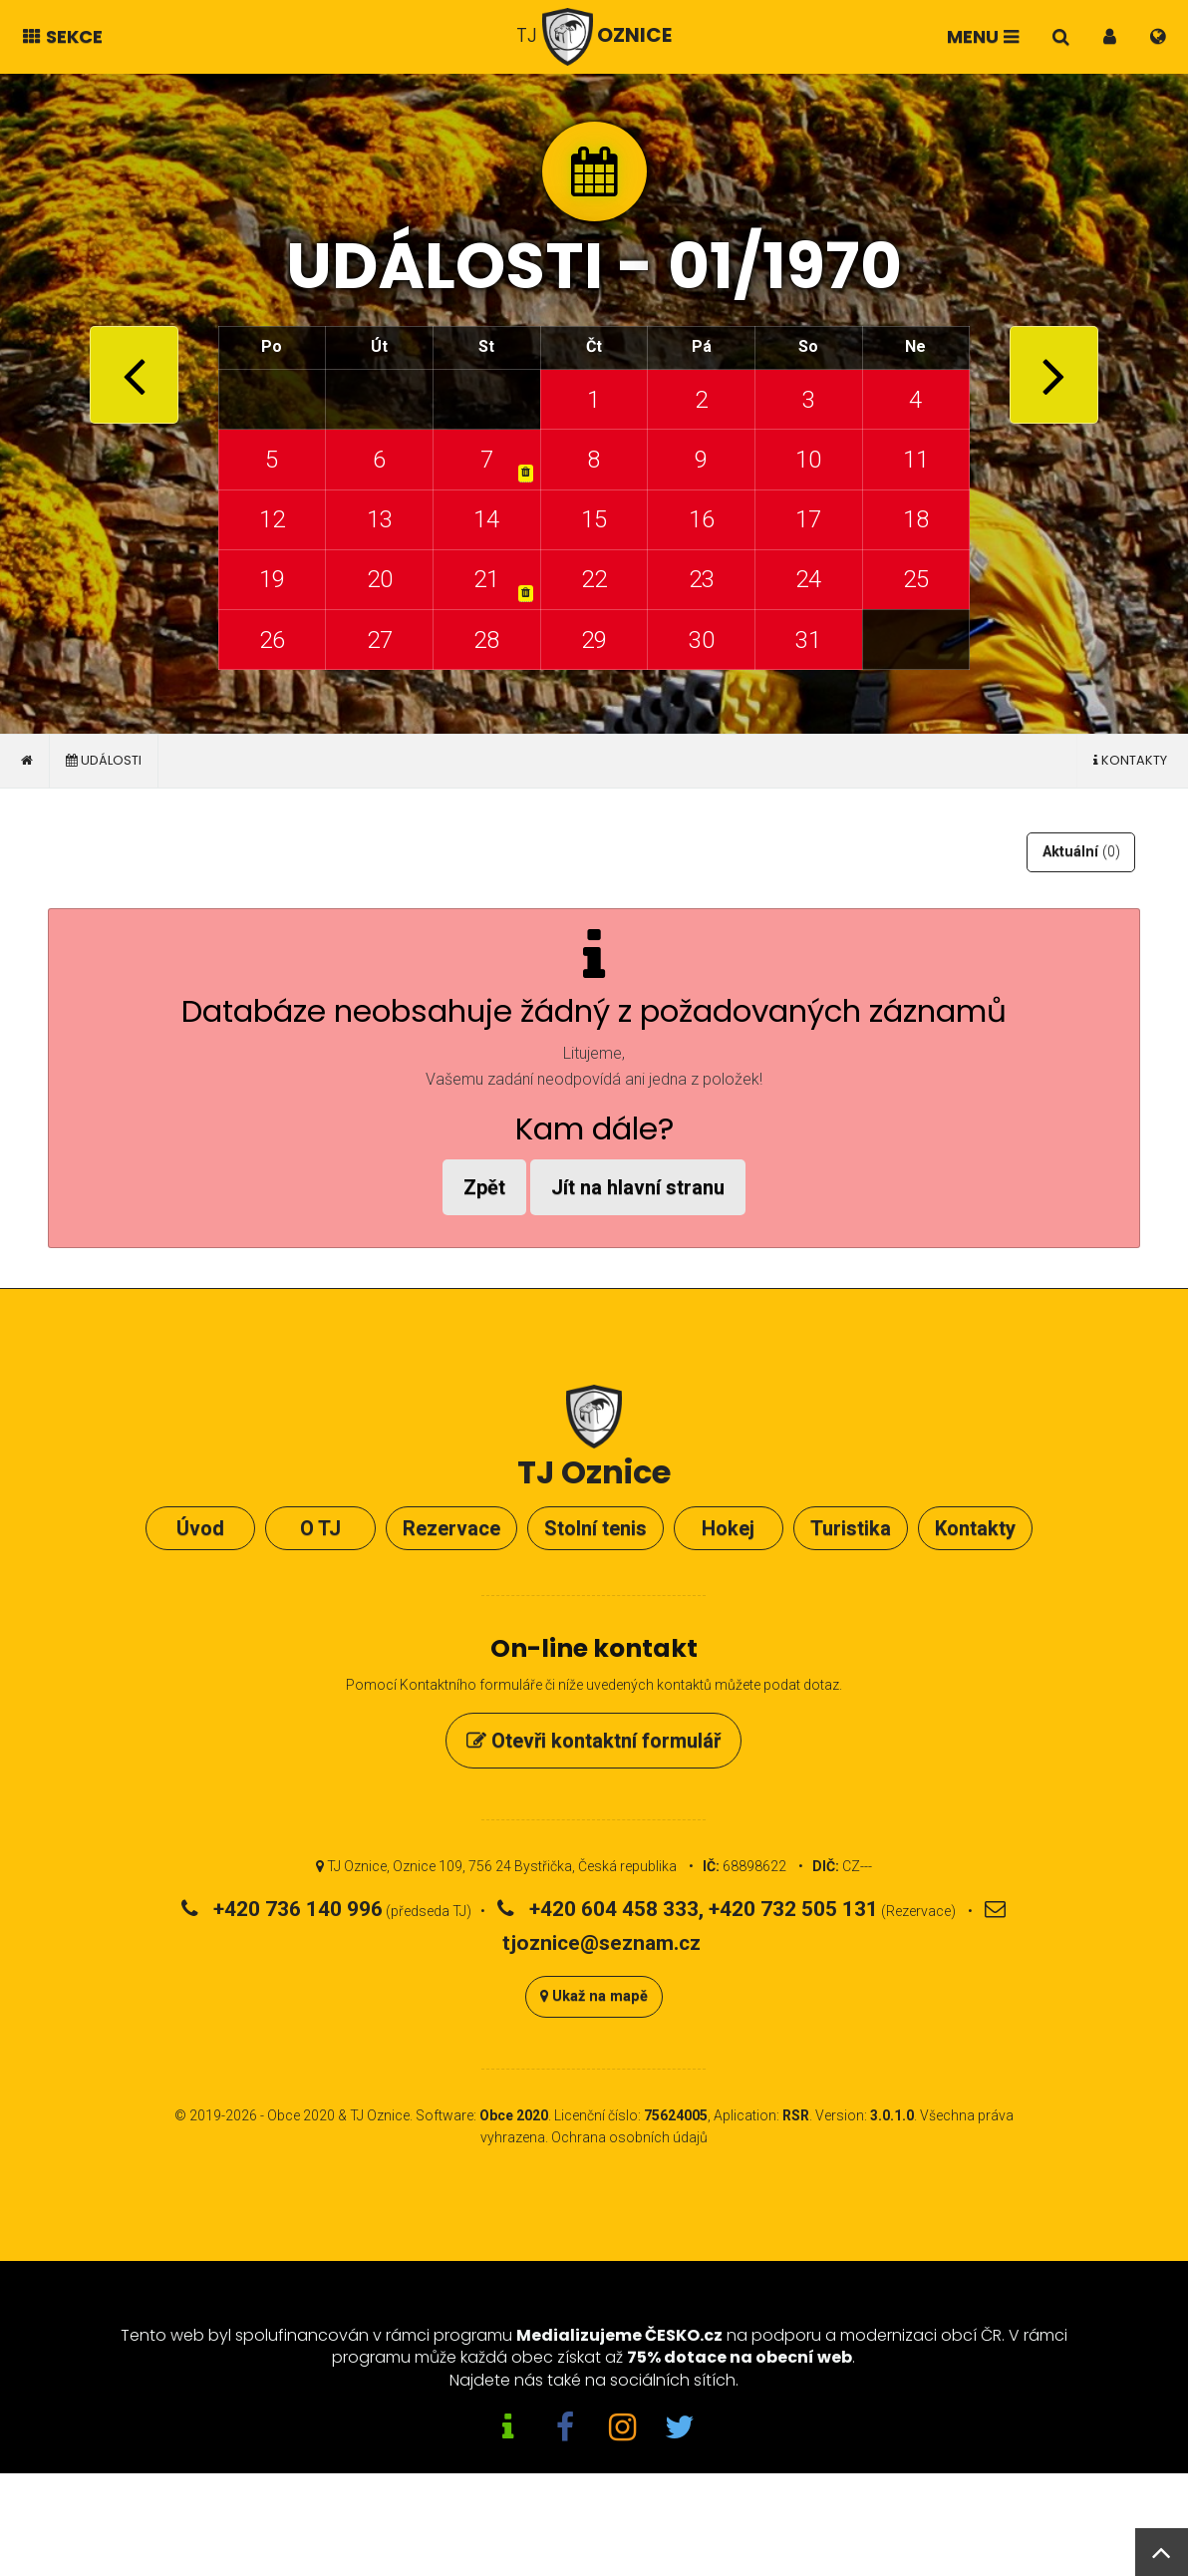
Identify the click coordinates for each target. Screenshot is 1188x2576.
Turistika (850, 1528)
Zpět (484, 1187)
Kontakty (1130, 760)
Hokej (728, 1528)
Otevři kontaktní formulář (593, 1741)
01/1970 (785, 265)
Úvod (200, 1528)
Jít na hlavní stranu (638, 1187)
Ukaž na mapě (594, 1996)
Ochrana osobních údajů (629, 2137)
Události (104, 760)
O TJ (320, 1528)
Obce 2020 (301, 2115)
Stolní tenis (595, 1528)
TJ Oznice (380, 2115)
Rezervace (451, 1528)
